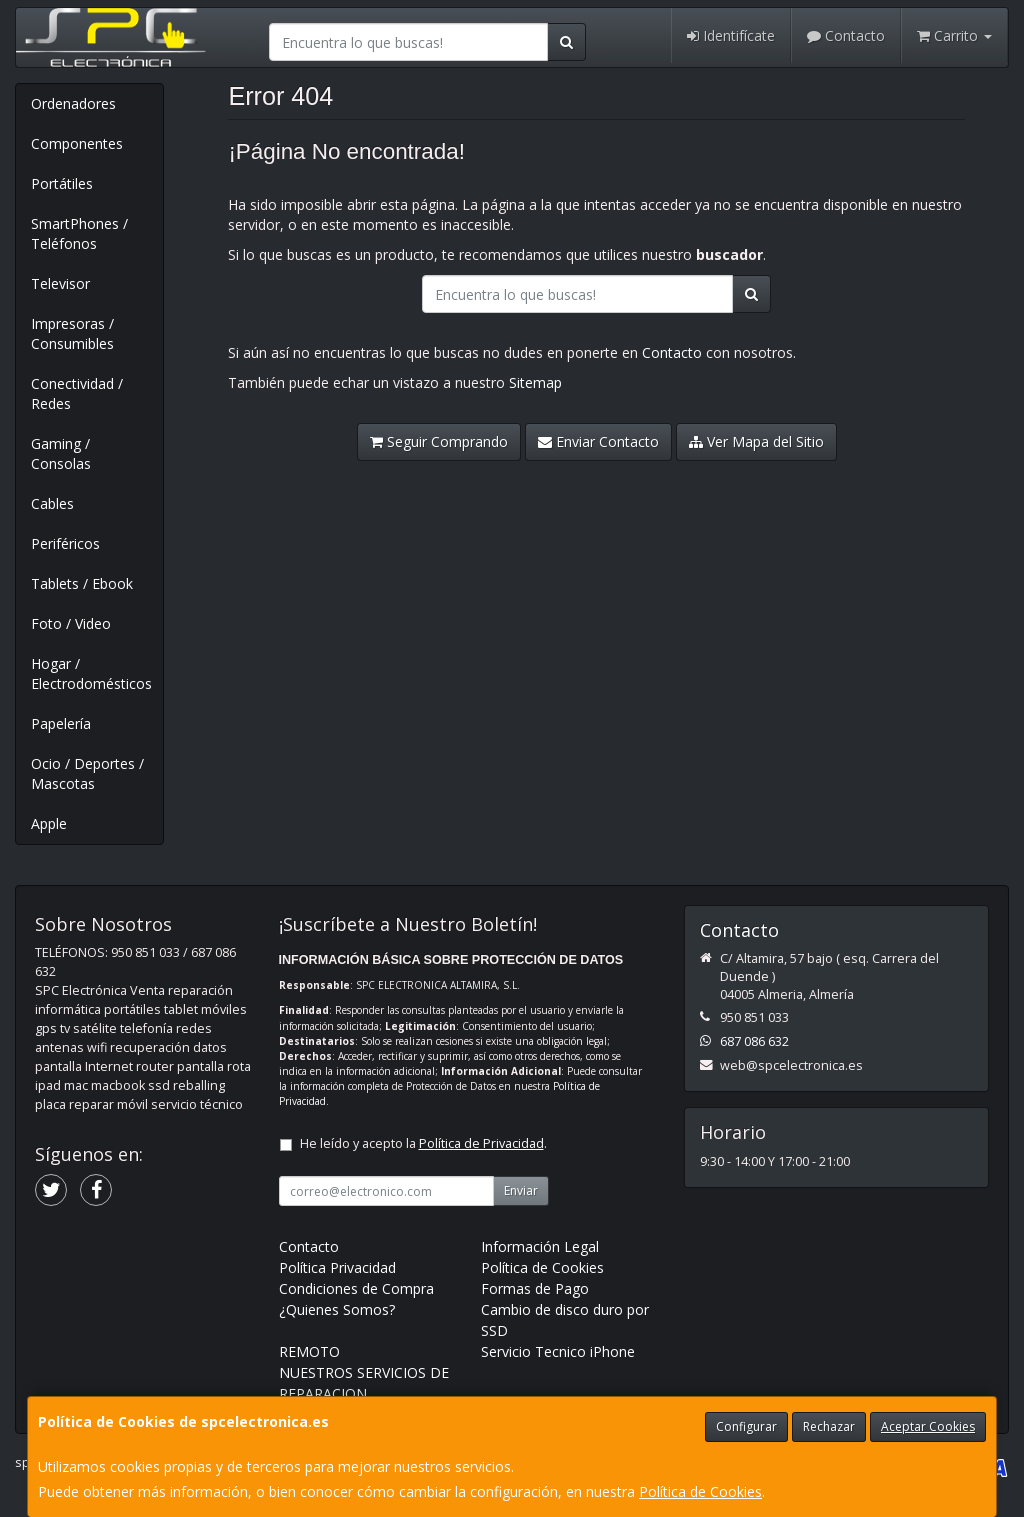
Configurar (746, 1426)
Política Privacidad (337, 1267)
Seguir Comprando (439, 441)
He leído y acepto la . (423, 1143)
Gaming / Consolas (61, 453)
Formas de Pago (535, 1288)
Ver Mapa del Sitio (756, 441)
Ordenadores (73, 103)
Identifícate (731, 35)
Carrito (954, 35)
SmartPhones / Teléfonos (79, 233)
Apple (49, 823)
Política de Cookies (700, 1491)
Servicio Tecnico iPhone (558, 1351)
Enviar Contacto (598, 441)
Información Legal (540, 1246)
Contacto (846, 35)
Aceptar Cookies (928, 1426)
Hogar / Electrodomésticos (91, 673)
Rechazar (829, 1426)
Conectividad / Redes (77, 393)
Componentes (77, 143)
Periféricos (65, 543)
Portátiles (62, 183)
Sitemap (535, 382)
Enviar (521, 1190)
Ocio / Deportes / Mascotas (87, 773)
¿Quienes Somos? (337, 1309)
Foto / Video (71, 623)
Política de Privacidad (481, 1143)
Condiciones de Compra (356, 1288)
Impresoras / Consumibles (72, 333)
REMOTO (309, 1351)
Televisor (60, 283)
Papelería (61, 723)
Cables (52, 503)
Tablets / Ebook (82, 583)
